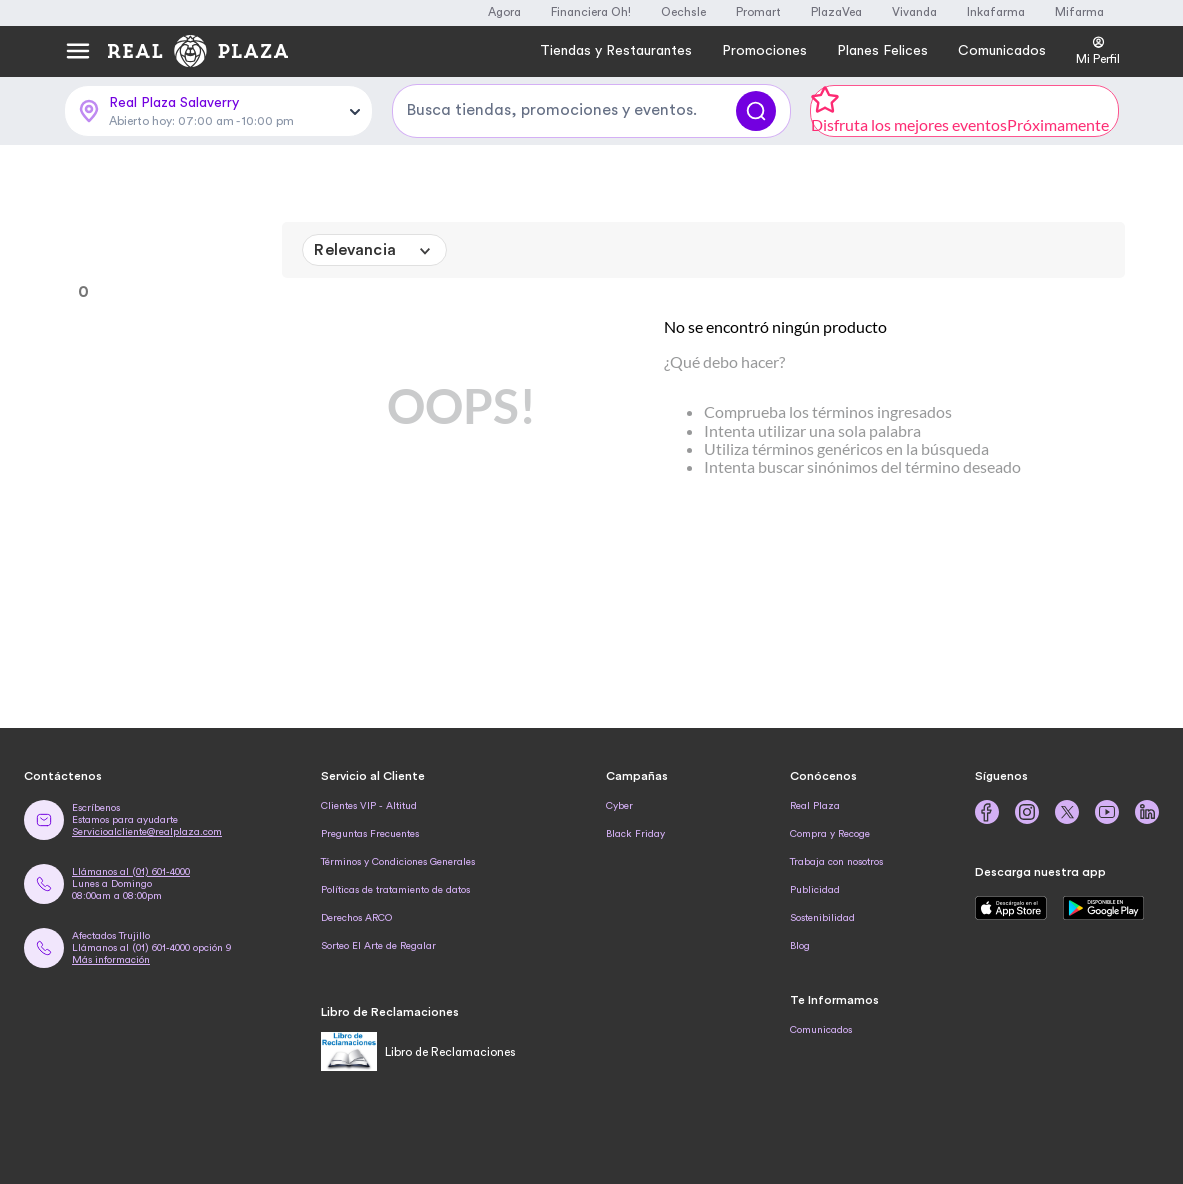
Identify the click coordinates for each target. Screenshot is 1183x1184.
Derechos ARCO (356, 918)
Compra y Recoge (830, 834)
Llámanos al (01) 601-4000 (131, 872)
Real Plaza (815, 806)
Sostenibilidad (822, 918)
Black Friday (635, 834)
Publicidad (815, 890)
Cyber (619, 806)
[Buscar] (756, 111)
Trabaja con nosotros (836, 862)
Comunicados (821, 1030)
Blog (800, 946)
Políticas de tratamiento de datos (395, 890)
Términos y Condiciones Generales (398, 862)
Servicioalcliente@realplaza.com (147, 832)
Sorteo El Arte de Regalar (378, 946)
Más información (111, 960)
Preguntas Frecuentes (370, 834)
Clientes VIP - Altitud (369, 806)
